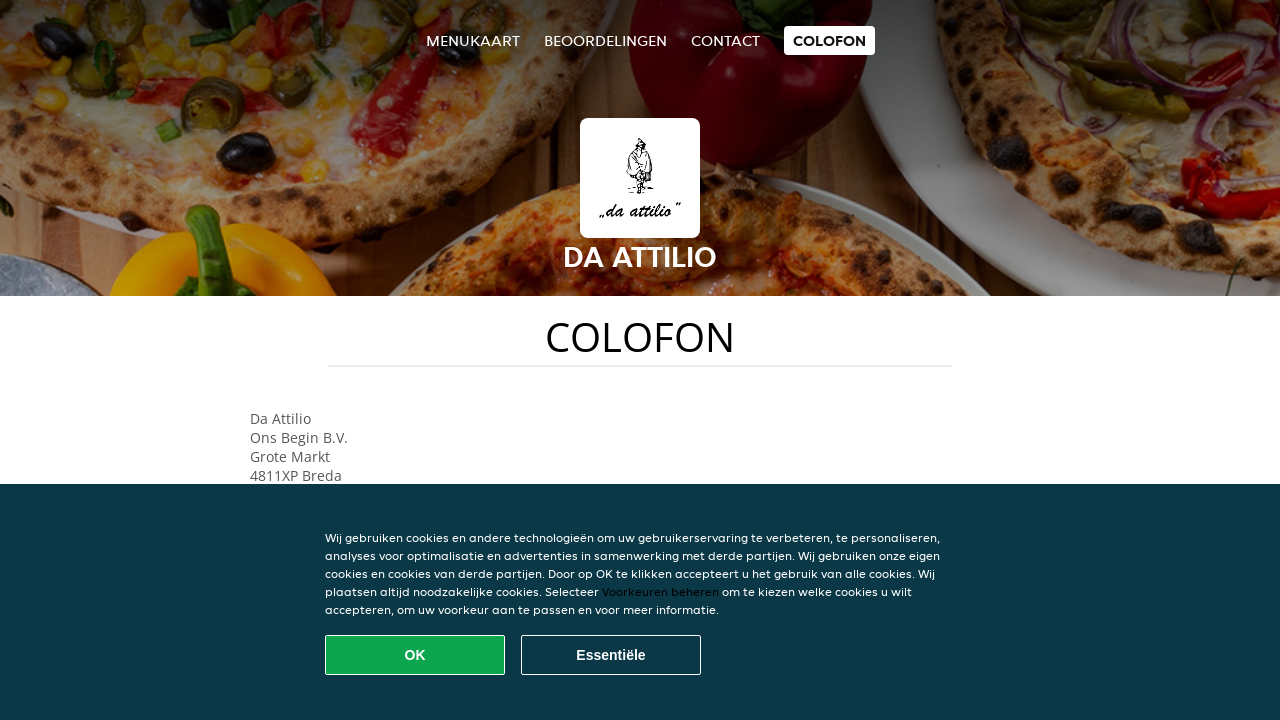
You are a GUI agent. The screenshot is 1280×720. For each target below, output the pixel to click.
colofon (829, 40)
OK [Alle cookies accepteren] (415, 655)
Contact (725, 40)
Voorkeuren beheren (660, 591)
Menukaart (473, 40)
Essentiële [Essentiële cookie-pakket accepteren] (610, 655)
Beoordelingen (605, 40)
